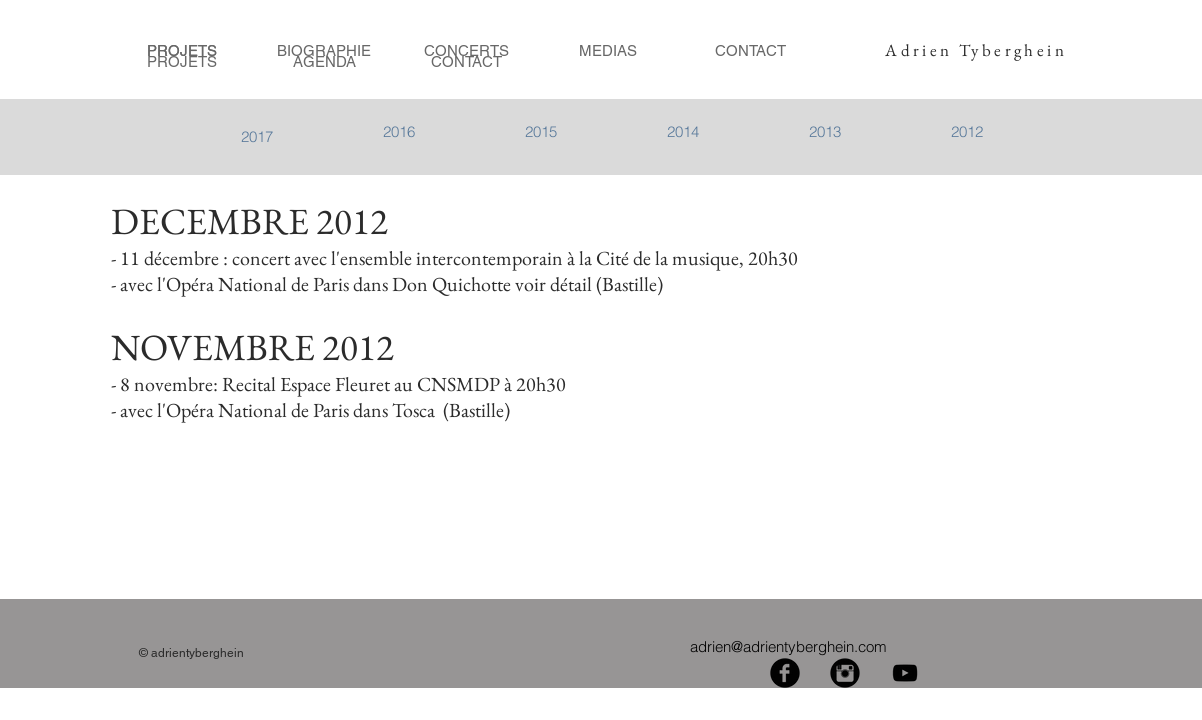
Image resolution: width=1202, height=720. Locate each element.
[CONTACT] (750, 50)
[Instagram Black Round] (845, 673)
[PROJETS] (182, 61)
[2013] (825, 131)
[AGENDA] (324, 61)
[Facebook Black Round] (785, 673)
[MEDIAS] (608, 50)
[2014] (683, 131)
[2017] (257, 136)
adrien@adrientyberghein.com (788, 646)
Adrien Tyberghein (976, 50)
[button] (541, 131)
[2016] (399, 131)
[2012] (967, 131)
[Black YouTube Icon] (905, 673)
